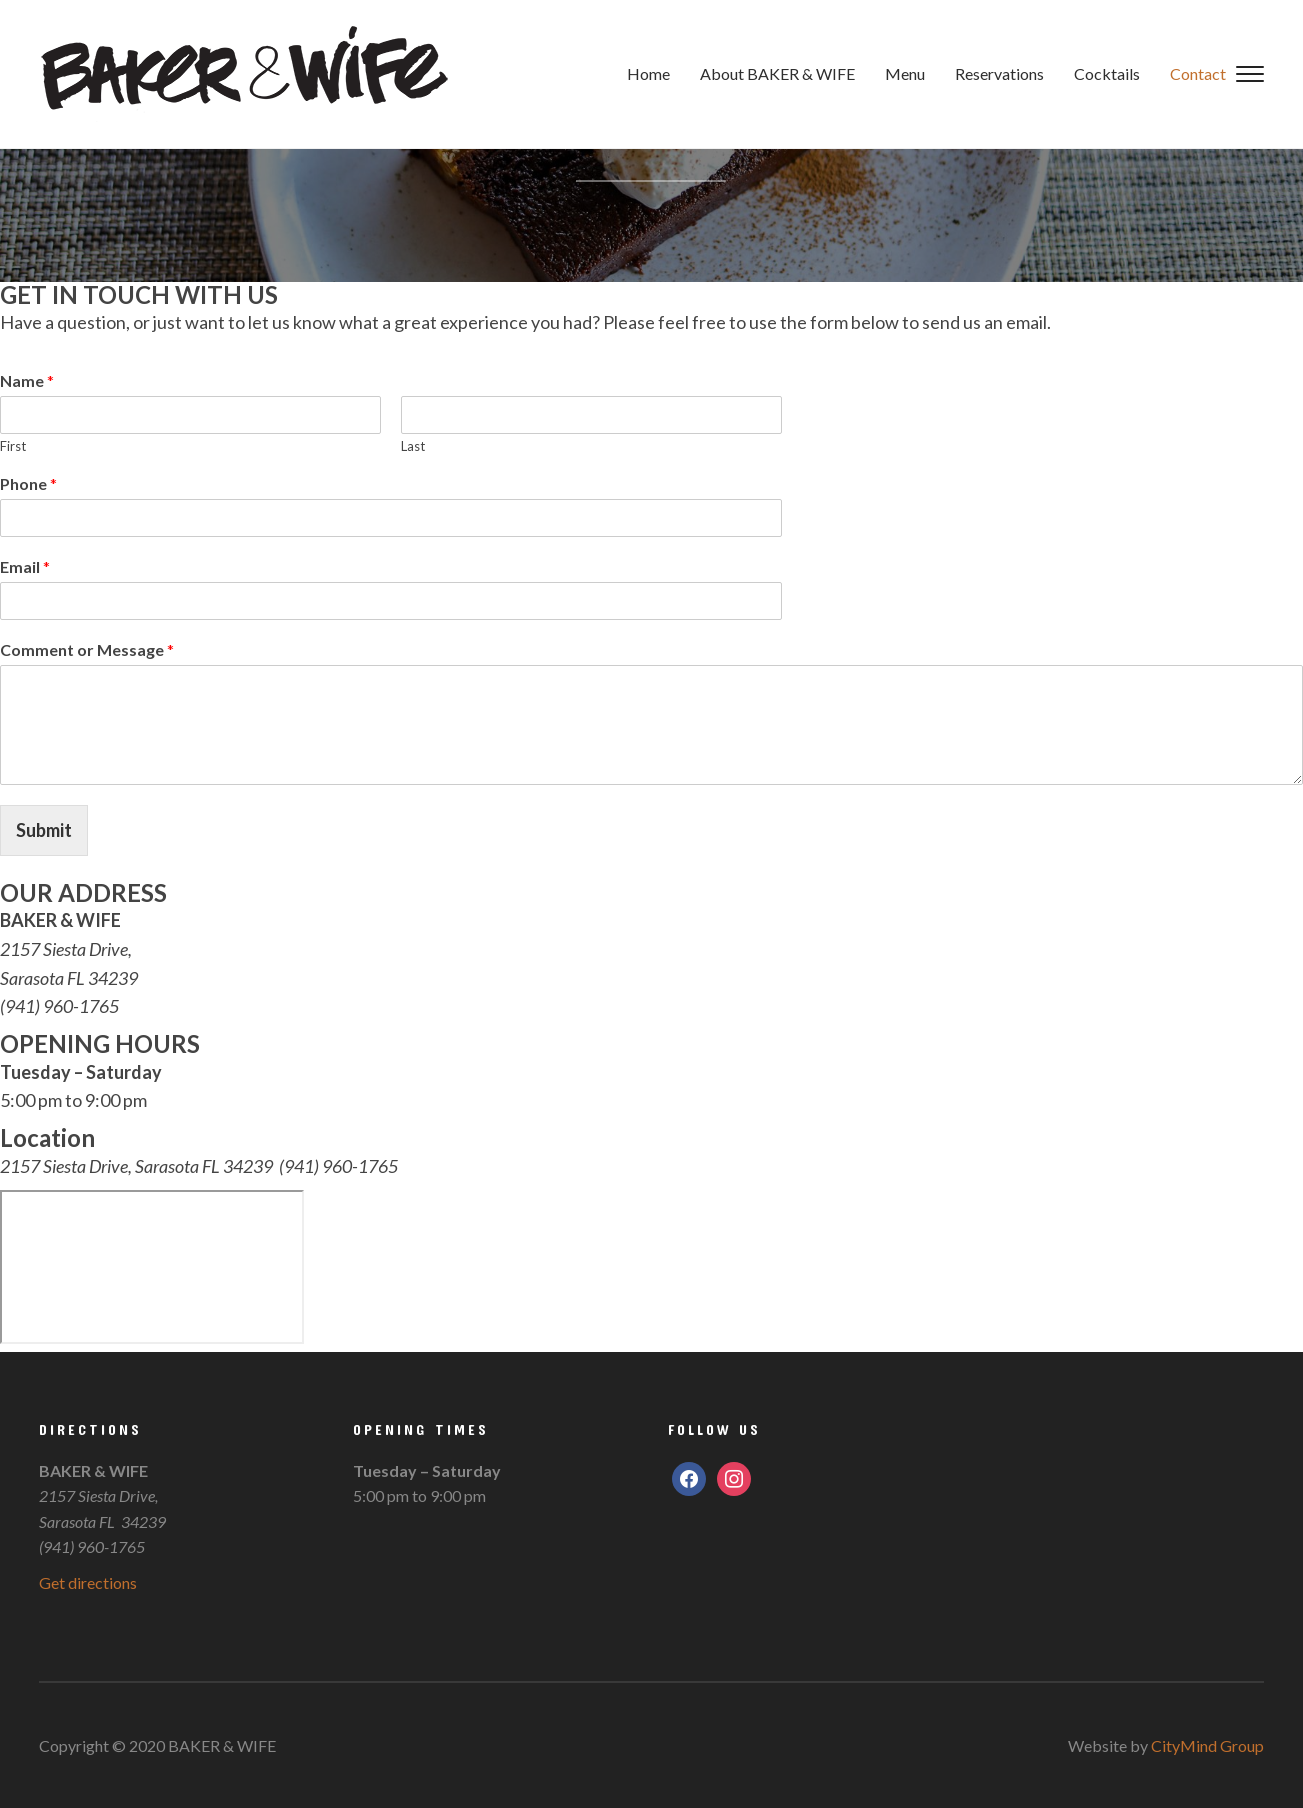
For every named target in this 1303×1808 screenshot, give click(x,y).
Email (25, 566)
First (13, 446)
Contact (1198, 73)
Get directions (88, 1582)
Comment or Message (87, 649)
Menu (905, 73)
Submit (44, 830)
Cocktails (1107, 73)
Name (27, 380)
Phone (28, 483)
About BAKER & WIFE (777, 73)
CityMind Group (1207, 1745)
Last (413, 446)
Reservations (999, 73)
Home (648, 73)
